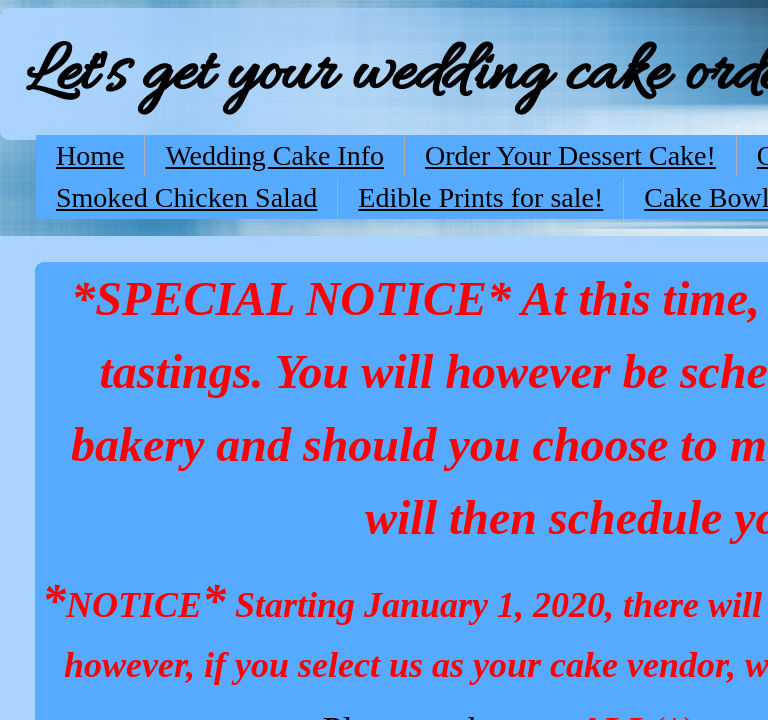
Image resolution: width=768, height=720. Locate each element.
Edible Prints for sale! (480, 197)
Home (90, 155)
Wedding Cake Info (274, 155)
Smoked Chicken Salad (186, 197)
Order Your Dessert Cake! (570, 155)
